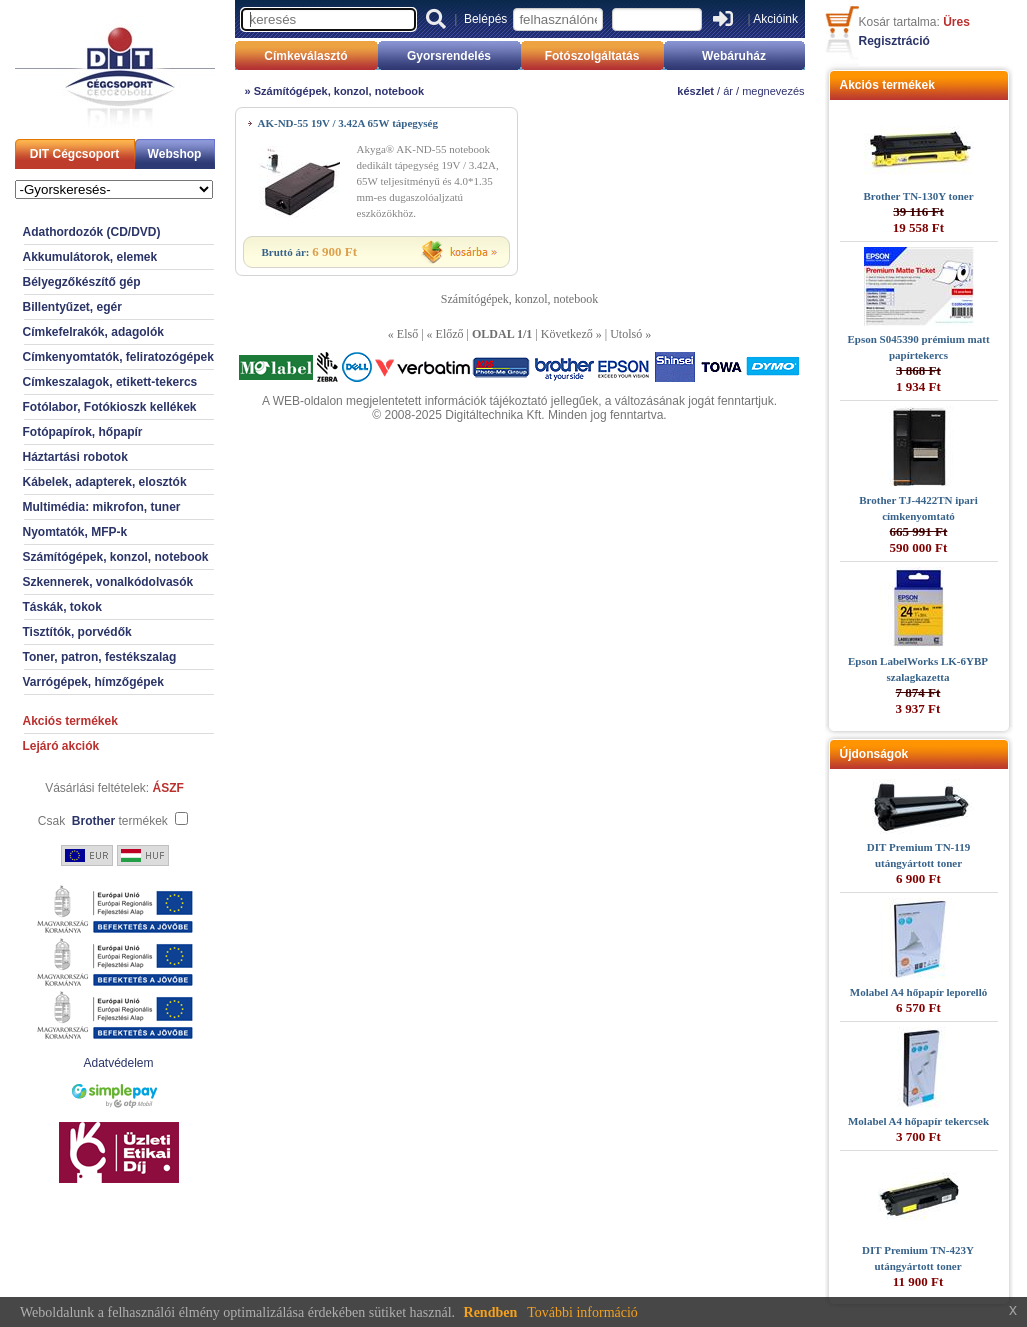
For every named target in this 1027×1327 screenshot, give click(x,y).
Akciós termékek (70, 721)
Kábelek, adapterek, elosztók (105, 482)
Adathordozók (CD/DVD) (92, 232)
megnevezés (773, 91)
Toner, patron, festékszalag (100, 657)
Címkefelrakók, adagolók (93, 332)
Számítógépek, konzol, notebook (116, 557)
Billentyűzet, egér (72, 307)
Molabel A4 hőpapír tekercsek (918, 1121)
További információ (582, 1312)
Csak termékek (103, 821)
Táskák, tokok (62, 607)
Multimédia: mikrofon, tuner (102, 507)
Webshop (175, 154)
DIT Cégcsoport (74, 154)
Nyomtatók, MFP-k (75, 532)
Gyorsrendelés (449, 56)
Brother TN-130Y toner (918, 196)
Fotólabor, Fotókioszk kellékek (110, 407)
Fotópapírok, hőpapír (83, 432)
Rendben (491, 1312)
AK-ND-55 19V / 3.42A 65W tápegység (348, 123)
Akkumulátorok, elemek (90, 257)
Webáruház (734, 56)
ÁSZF (168, 788)
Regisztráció (894, 41)
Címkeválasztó (305, 56)
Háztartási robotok (75, 457)
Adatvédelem (118, 1063)
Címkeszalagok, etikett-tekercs (110, 382)
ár (728, 91)
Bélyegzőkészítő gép (82, 282)
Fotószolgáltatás (592, 56)
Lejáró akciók (61, 746)
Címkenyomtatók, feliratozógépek (118, 357)
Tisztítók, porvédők (77, 632)
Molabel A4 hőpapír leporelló (918, 992)
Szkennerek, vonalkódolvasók (108, 582)
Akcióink (775, 19)
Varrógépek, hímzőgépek (93, 682)
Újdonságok (874, 754)
